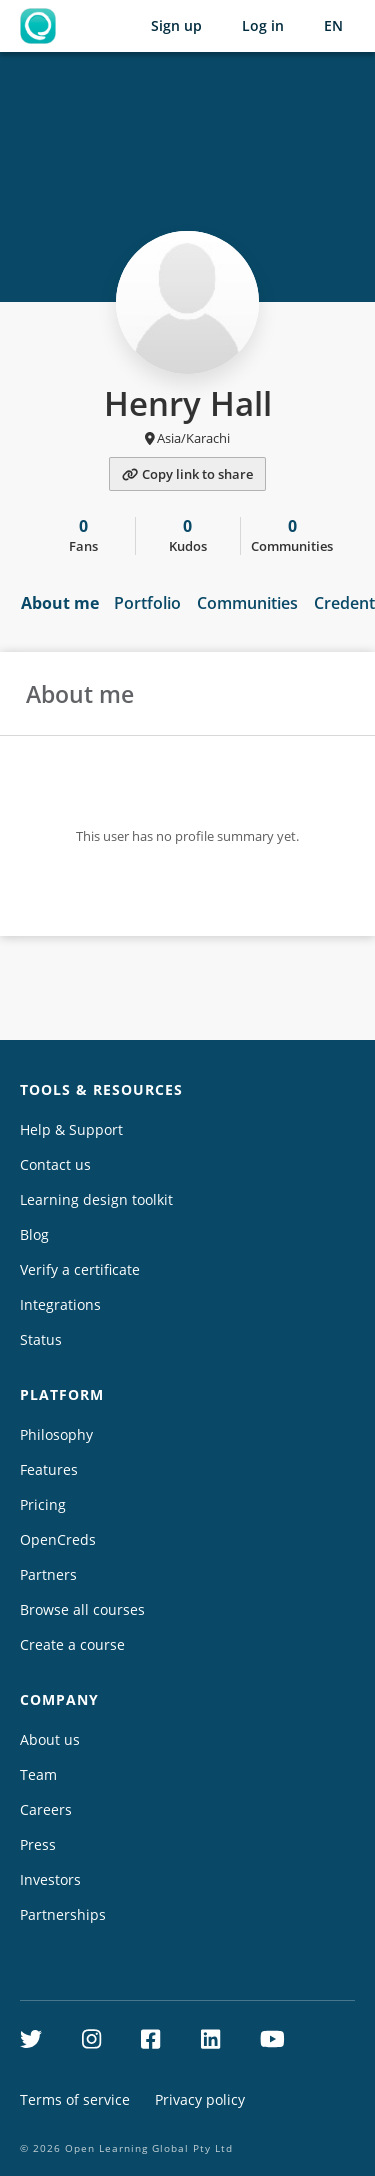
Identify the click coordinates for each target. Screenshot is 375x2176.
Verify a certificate (80, 1269)
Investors (50, 1879)
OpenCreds (58, 1539)
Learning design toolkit (96, 1199)
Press (38, 1844)
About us (50, 1739)
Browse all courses (82, 1609)
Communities (247, 603)
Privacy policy (200, 2099)
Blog (34, 1234)
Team (38, 1774)
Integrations (60, 1304)
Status (41, 1339)
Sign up (176, 25)
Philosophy (56, 1434)
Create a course (72, 1644)
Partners (48, 1574)
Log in (263, 25)
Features (49, 1469)
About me (60, 603)
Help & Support (71, 1129)
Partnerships (63, 1914)
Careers (46, 1809)
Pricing (43, 1504)
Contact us (55, 1164)
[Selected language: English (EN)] (333, 26)
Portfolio (147, 603)
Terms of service (75, 2099)
